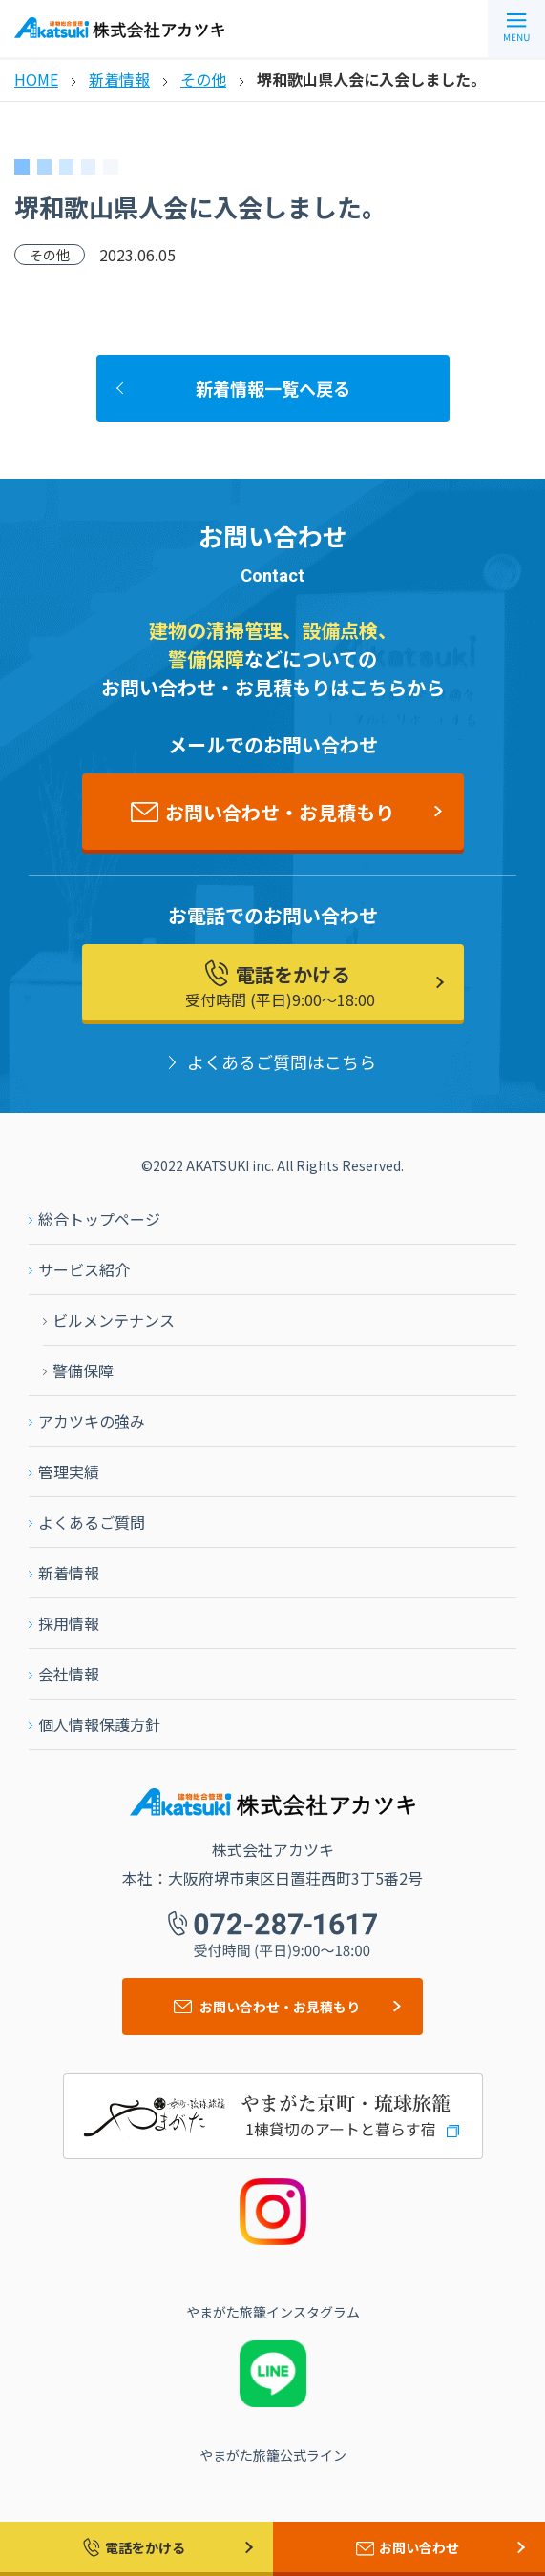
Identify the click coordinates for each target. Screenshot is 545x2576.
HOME (36, 79)
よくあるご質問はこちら (281, 1061)
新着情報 (119, 79)
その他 (203, 79)
